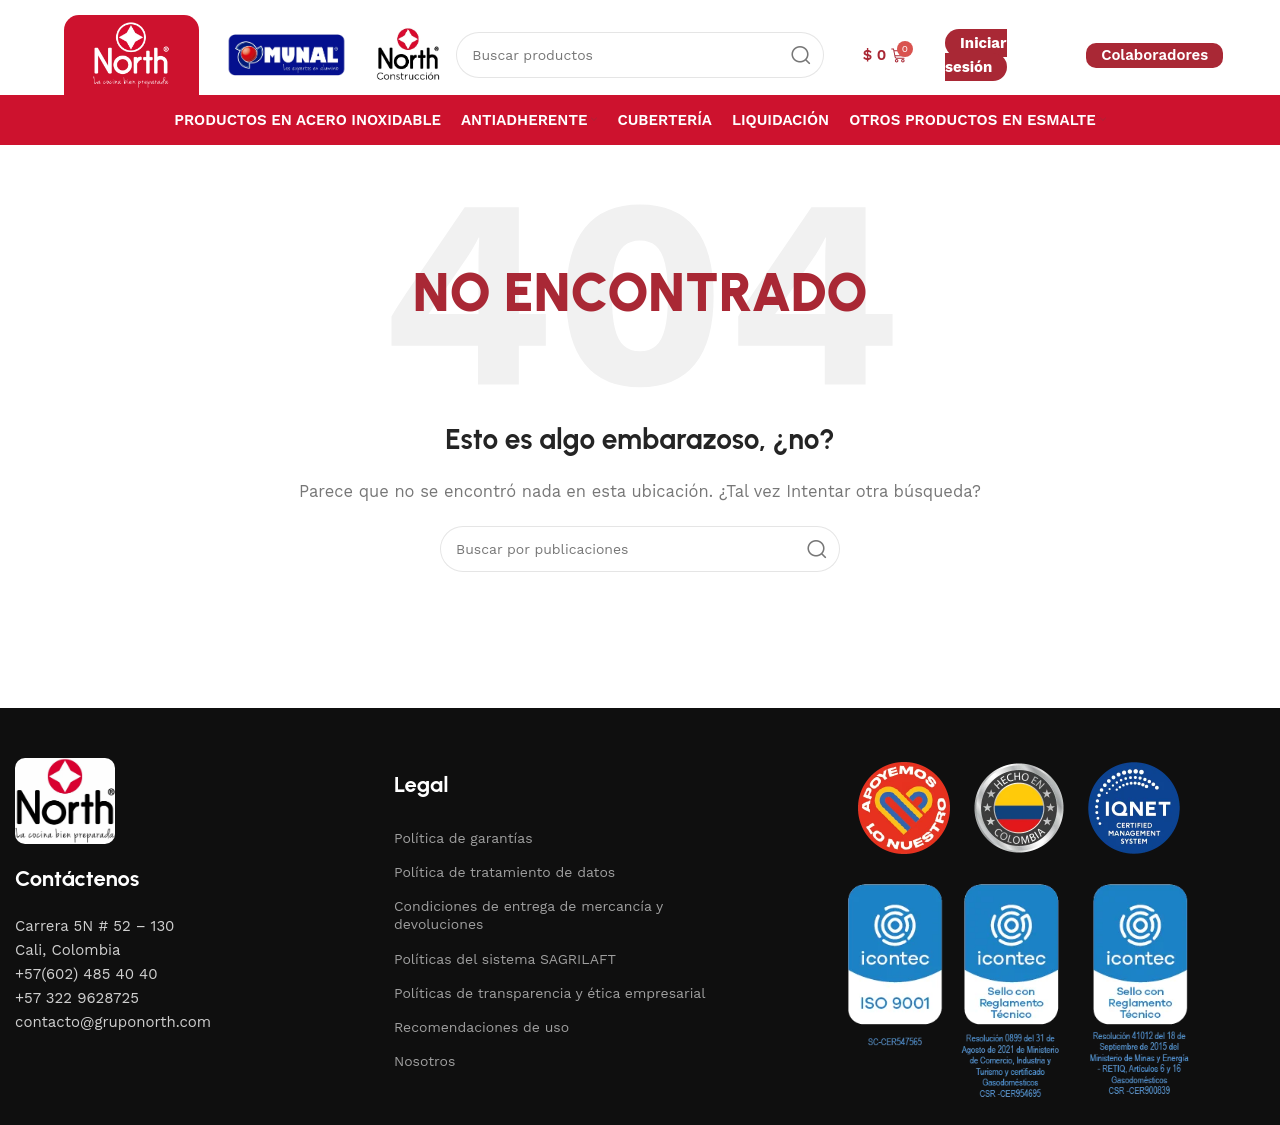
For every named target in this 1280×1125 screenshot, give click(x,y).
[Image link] (65, 799)
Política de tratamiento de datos (504, 872)
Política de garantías (463, 838)
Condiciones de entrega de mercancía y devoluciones (528, 915)
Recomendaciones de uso (481, 1027)
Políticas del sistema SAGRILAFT (505, 959)
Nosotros (424, 1061)
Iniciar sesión (975, 55)
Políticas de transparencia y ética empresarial (550, 993)
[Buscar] (639, 55)
